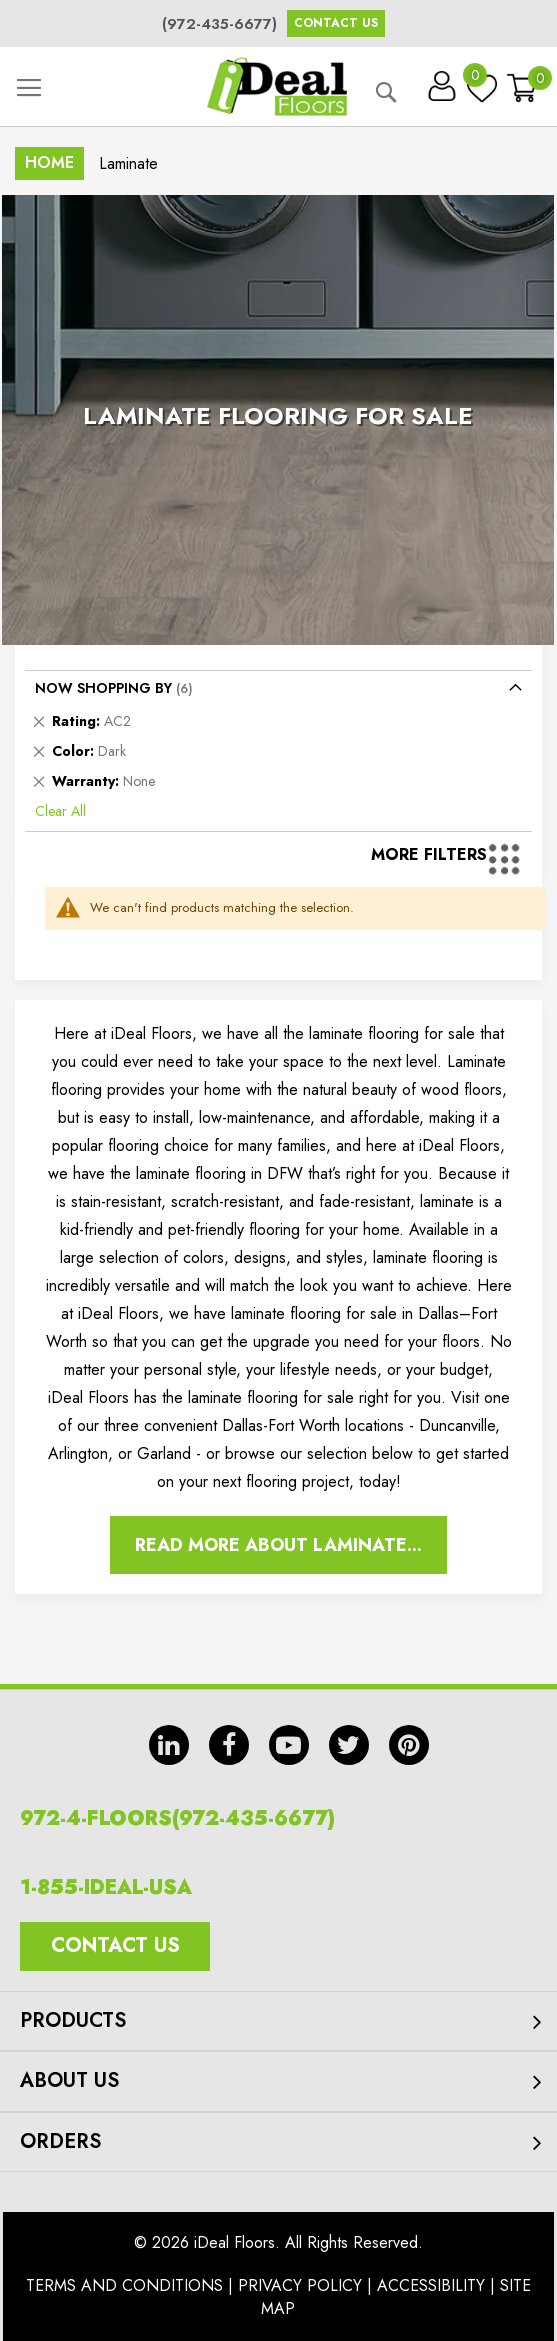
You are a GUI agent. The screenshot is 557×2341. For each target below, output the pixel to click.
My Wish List (477, 80)
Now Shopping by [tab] (103, 688)
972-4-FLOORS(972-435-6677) (177, 1818)
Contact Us (336, 23)
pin (409, 1745)
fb (229, 1745)
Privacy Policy (300, 2285)
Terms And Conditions (124, 2285)
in (169, 1745)
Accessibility (431, 2285)
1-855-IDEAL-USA (106, 1887)
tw (349, 1745)
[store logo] (277, 86)
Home (49, 162)
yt (289, 1745)
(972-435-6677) (219, 24)
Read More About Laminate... (278, 1545)
